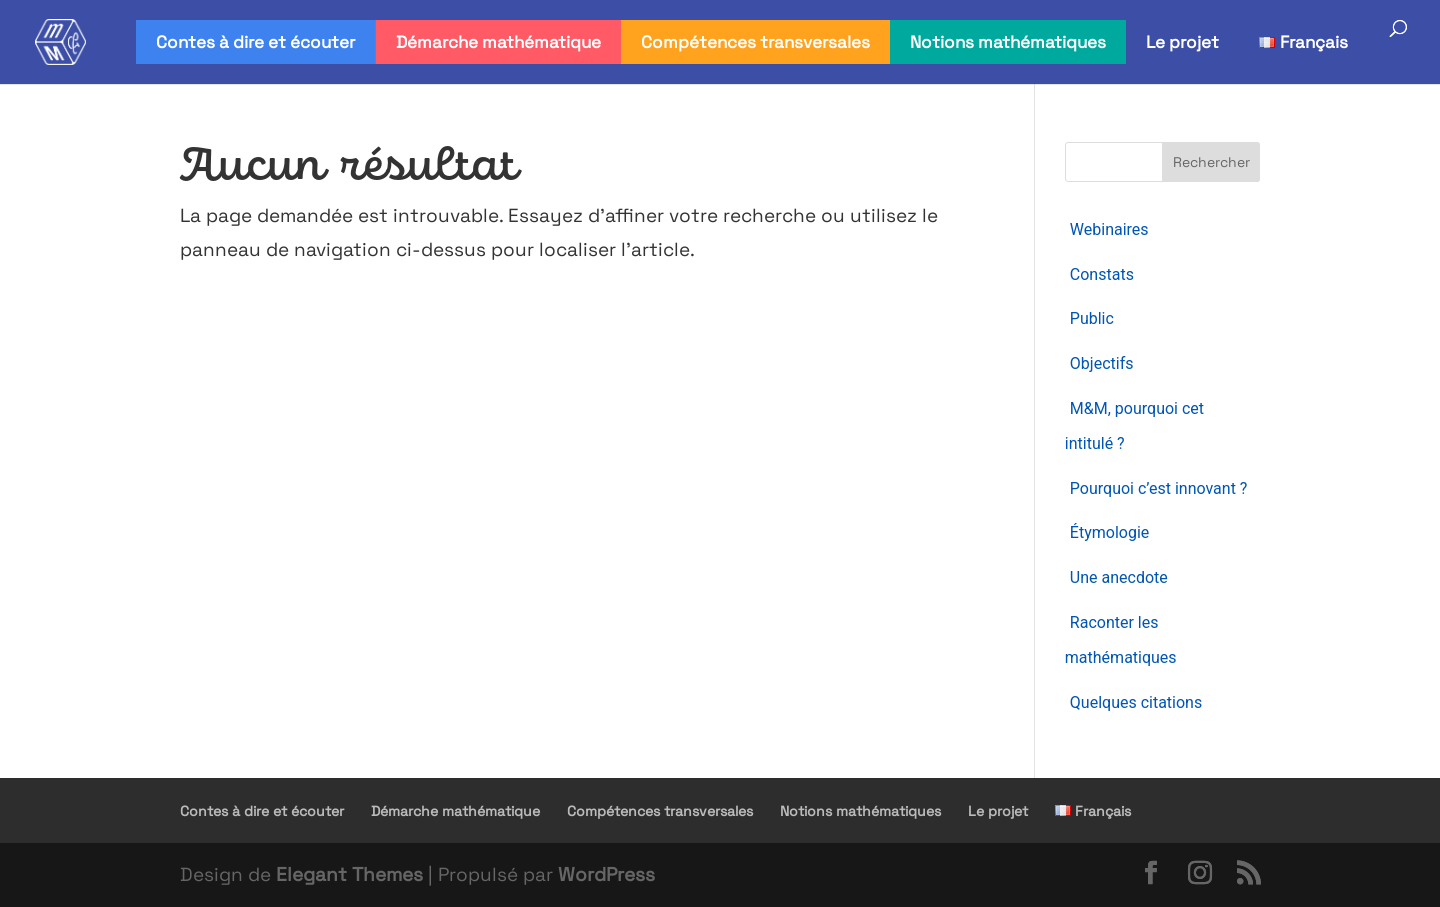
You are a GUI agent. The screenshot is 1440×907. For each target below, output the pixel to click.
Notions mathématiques (1008, 42)
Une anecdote (1119, 577)
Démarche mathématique (498, 42)
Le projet (1182, 42)
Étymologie (1109, 532)
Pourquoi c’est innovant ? (1159, 488)
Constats (1102, 274)
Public (1092, 318)
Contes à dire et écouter (255, 42)
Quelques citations (1136, 702)
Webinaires (1109, 229)
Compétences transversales (755, 42)
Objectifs (1102, 363)
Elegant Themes (349, 874)
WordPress (606, 874)
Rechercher (1211, 162)
